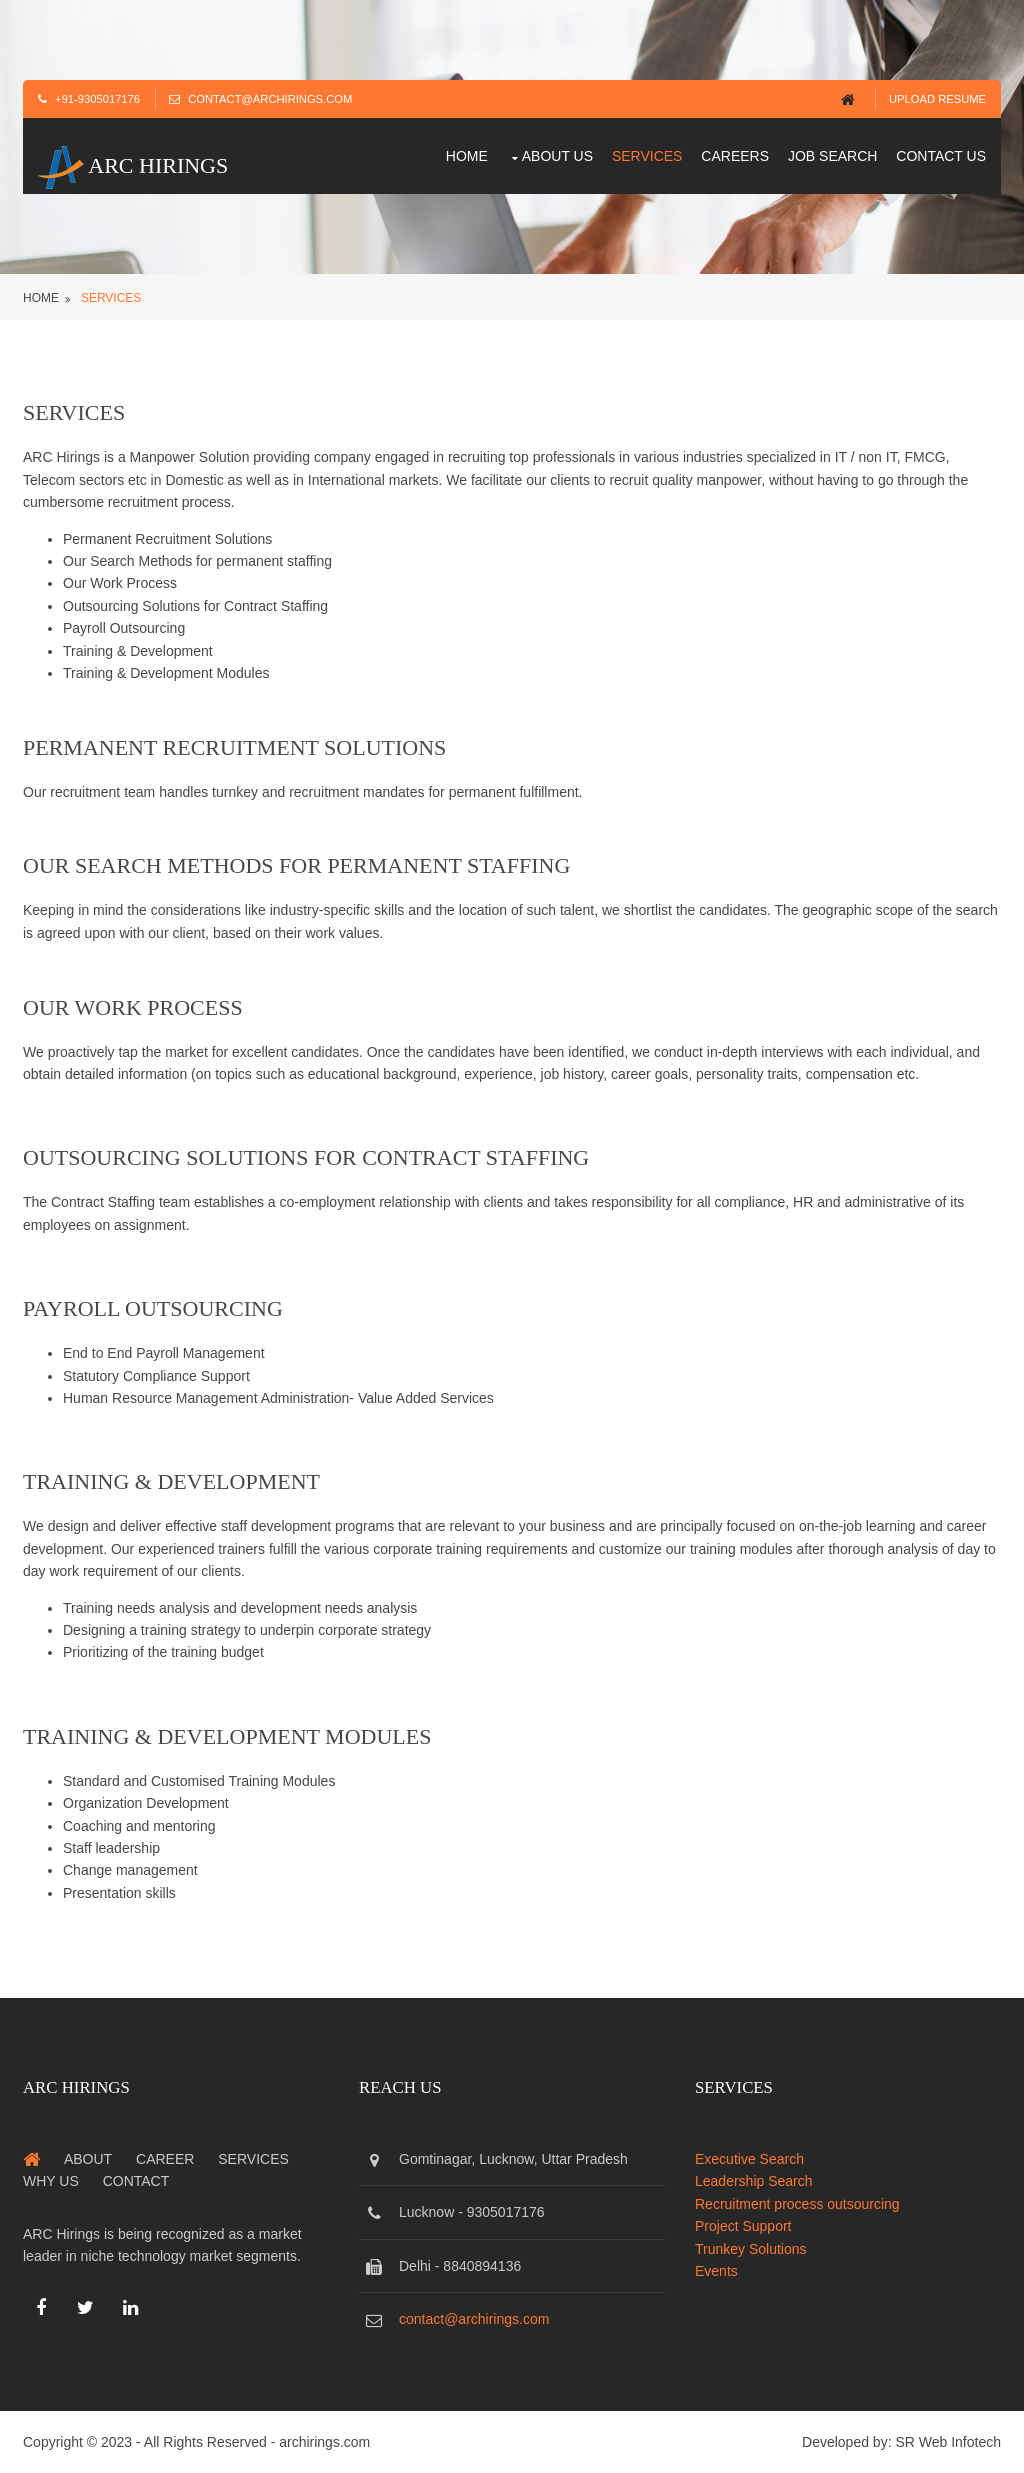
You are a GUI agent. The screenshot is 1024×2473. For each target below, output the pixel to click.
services (111, 298)
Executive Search (749, 2159)
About (88, 2159)
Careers (735, 156)
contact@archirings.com (474, 2319)
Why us (51, 2181)
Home (467, 156)
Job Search (832, 156)
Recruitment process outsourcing (797, 2204)
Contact (136, 2181)
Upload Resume (937, 99)
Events (716, 2271)
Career (165, 2159)
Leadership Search (754, 2181)
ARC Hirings (133, 165)
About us (557, 156)
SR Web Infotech (948, 2442)
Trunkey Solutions (751, 2249)
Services (647, 156)
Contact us (941, 156)
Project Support (743, 2226)
